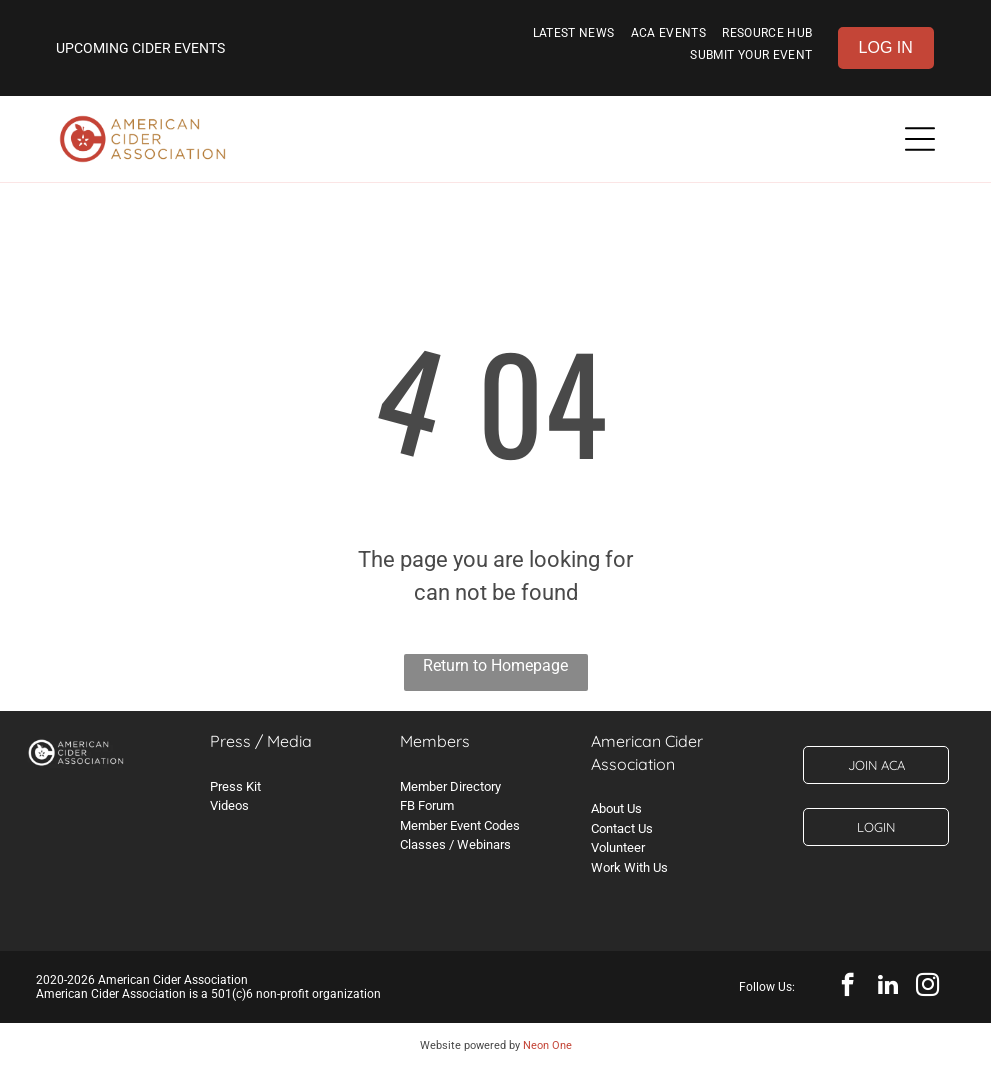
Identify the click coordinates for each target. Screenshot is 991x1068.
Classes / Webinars (455, 844)
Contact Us (622, 828)
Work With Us (629, 867)
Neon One (547, 1045)
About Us (616, 808)
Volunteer (618, 847)
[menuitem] (574, 37)
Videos (229, 805)
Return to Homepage (495, 665)
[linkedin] (887, 987)
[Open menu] (920, 139)
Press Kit (235, 786)
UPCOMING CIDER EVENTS (140, 48)
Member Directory (450, 786)
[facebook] (847, 987)
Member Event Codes (460, 825)
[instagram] (927, 987)
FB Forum (427, 805)
